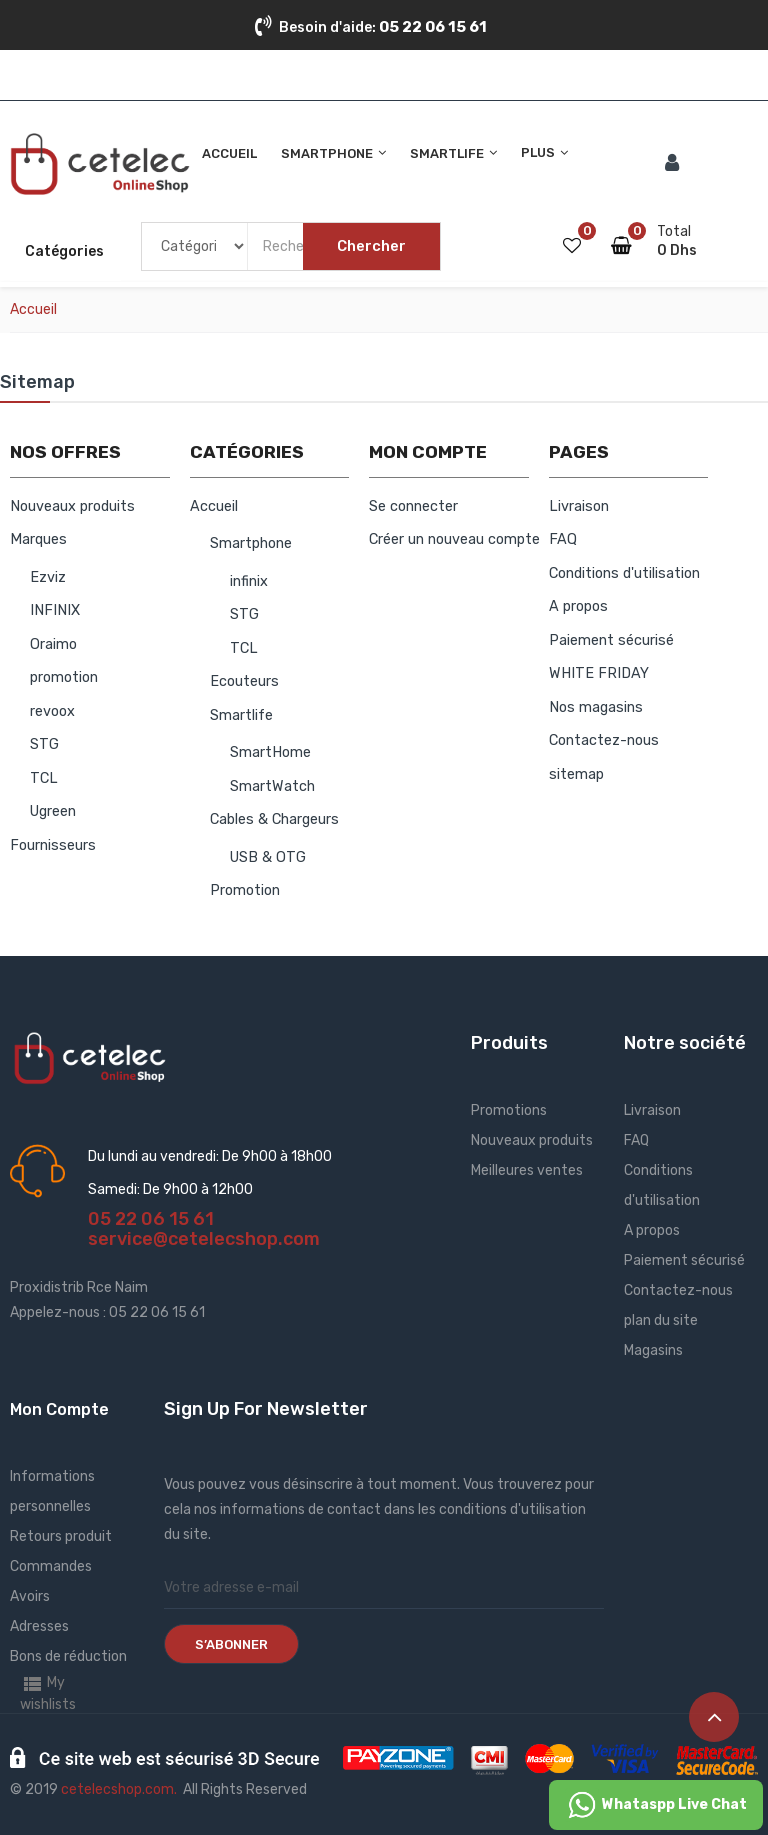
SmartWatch (272, 786)
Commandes (51, 1566)
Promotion (245, 890)
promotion (64, 677)
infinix (249, 581)
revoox (52, 711)
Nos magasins (596, 707)
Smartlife (241, 715)
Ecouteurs (244, 681)
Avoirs (30, 1596)
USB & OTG (268, 857)
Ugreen (53, 811)
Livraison (579, 506)
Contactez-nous (604, 740)
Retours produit (61, 1536)
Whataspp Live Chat (656, 1805)
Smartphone (251, 543)
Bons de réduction (68, 1656)
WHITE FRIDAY (599, 673)
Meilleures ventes (527, 1170)
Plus (538, 152)
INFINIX (55, 610)
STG (44, 744)
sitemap (576, 774)
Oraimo (53, 644)
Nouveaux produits (72, 506)
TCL (44, 778)
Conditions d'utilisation (624, 573)
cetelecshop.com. (119, 1789)
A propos (578, 606)
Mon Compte (59, 1409)
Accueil (214, 506)
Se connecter (413, 506)
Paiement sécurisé (611, 640)
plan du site (661, 1320)
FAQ (563, 539)
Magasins (653, 1350)
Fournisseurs (53, 845)
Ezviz (48, 577)
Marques (38, 539)
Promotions (509, 1110)
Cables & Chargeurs (274, 819)
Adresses (39, 1626)
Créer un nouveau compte (454, 539)
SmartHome (270, 752)
